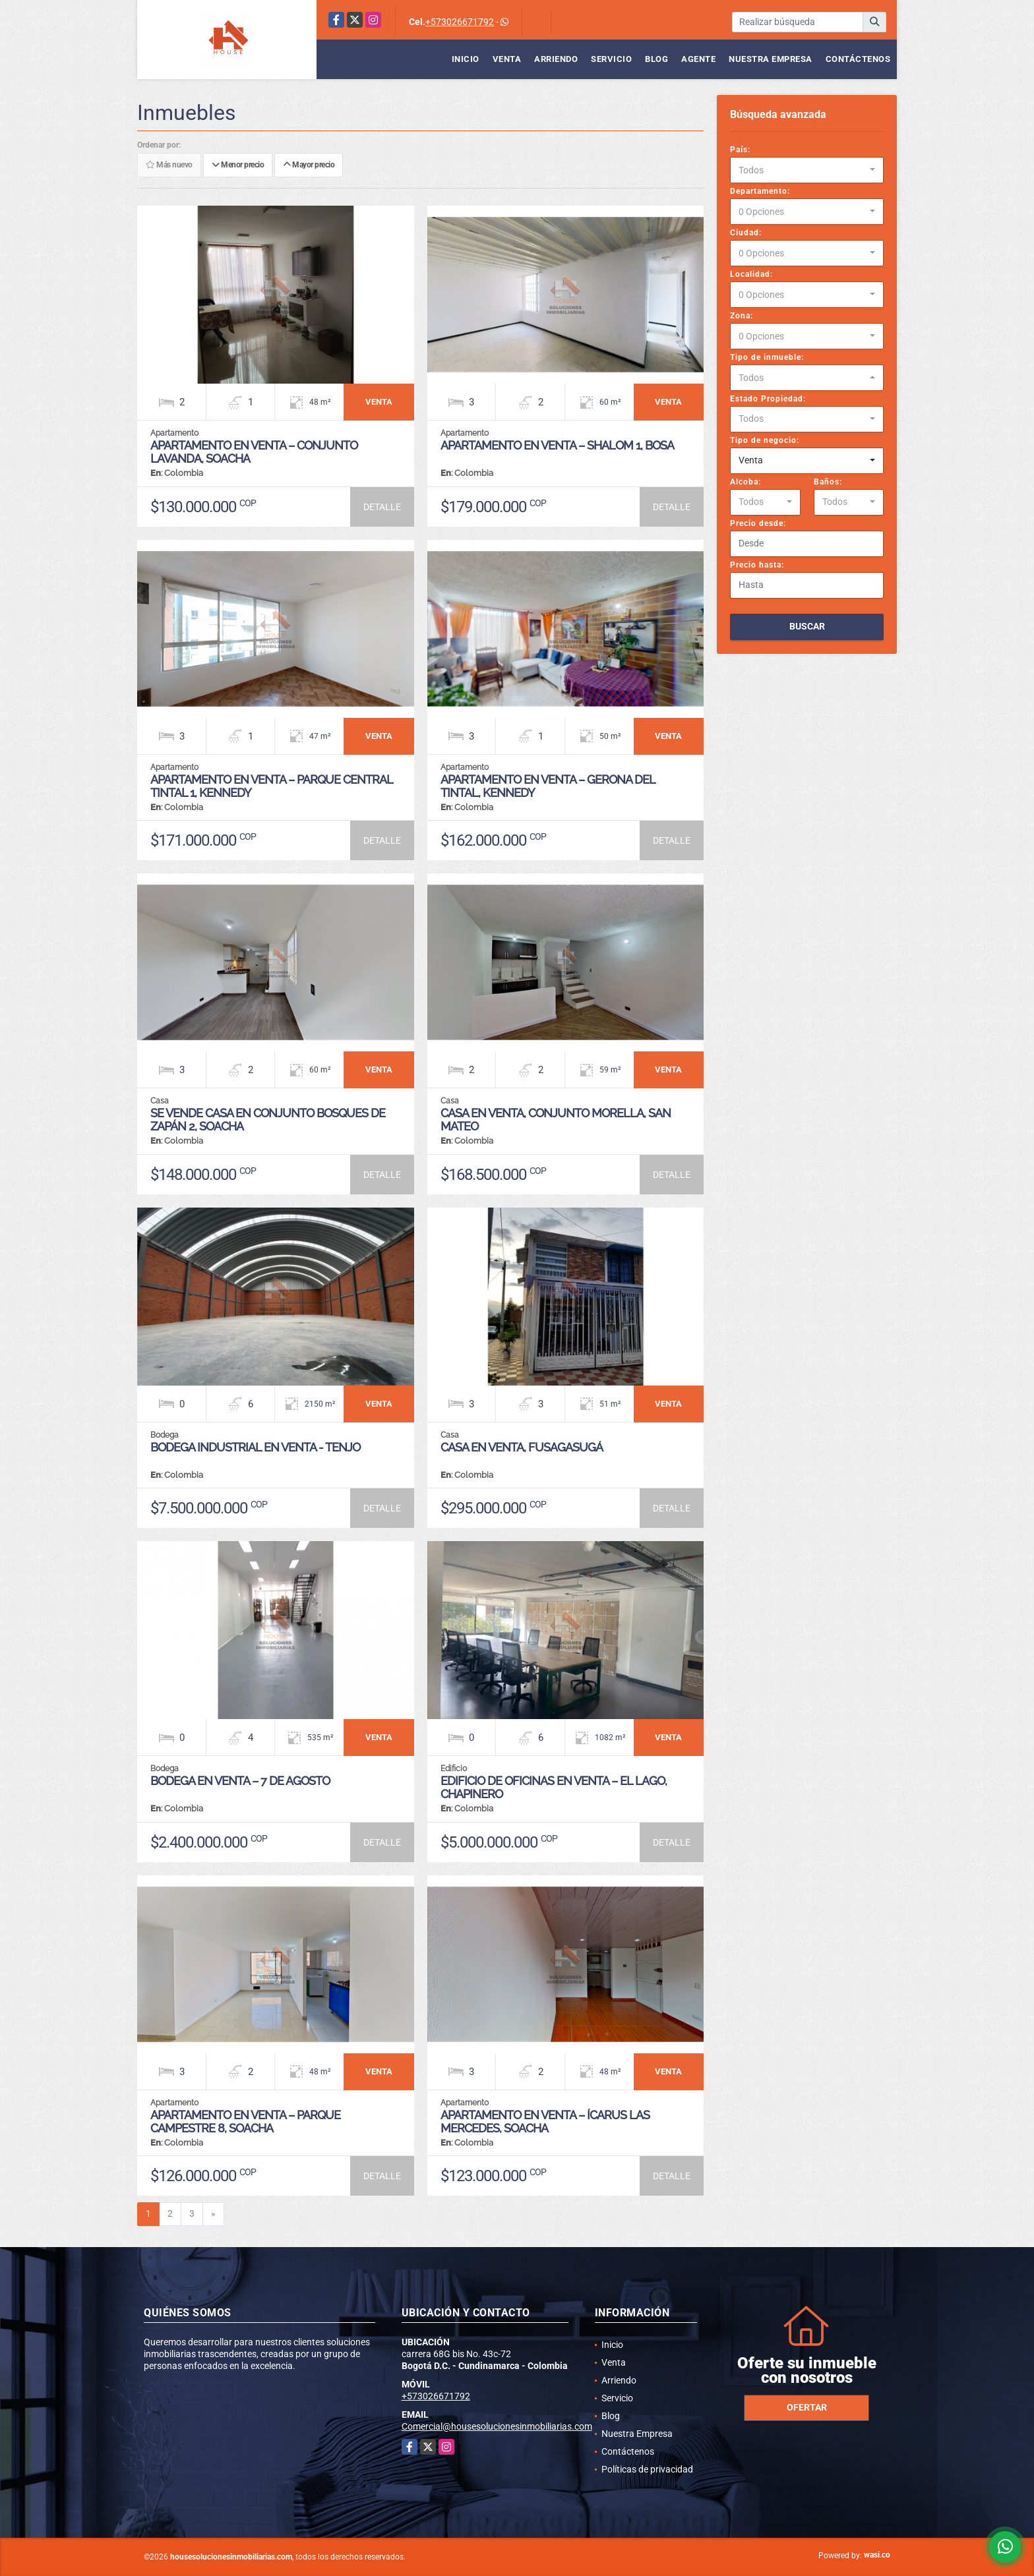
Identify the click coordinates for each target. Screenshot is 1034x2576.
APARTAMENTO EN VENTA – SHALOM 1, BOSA (557, 445)
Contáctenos (858, 59)
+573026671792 (459, 21)
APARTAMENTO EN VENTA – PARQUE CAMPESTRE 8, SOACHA (245, 2121)
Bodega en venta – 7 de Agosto (240, 1781)
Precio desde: (758, 523)
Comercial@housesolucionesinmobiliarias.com (497, 2426)
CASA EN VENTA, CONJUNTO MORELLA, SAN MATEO (556, 1119)
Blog (656, 59)
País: (740, 149)
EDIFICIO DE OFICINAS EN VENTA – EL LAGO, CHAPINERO (554, 1787)
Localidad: (751, 274)
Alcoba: (745, 481)
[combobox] (807, 170)
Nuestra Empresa (770, 59)
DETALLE (382, 507)
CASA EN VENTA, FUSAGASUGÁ (522, 1447)
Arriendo (556, 59)
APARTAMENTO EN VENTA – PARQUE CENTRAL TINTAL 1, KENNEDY (271, 786)
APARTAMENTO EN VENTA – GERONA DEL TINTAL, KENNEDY (548, 786)
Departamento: (760, 191)
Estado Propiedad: (768, 398)
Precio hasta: (757, 565)
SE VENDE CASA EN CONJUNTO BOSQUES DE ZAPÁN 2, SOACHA (267, 1119)
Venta (507, 59)
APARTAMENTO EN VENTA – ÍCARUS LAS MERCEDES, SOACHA (545, 2121)
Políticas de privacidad (647, 2469)
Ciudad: (746, 232)
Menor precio (238, 165)
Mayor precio (308, 165)
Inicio (465, 59)
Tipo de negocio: (764, 440)
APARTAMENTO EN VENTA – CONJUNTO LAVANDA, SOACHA (253, 451)
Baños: (828, 481)
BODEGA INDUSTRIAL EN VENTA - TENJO (255, 1447)
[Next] (213, 2214)
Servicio (611, 59)
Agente (698, 59)
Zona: (741, 315)
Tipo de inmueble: (767, 357)
